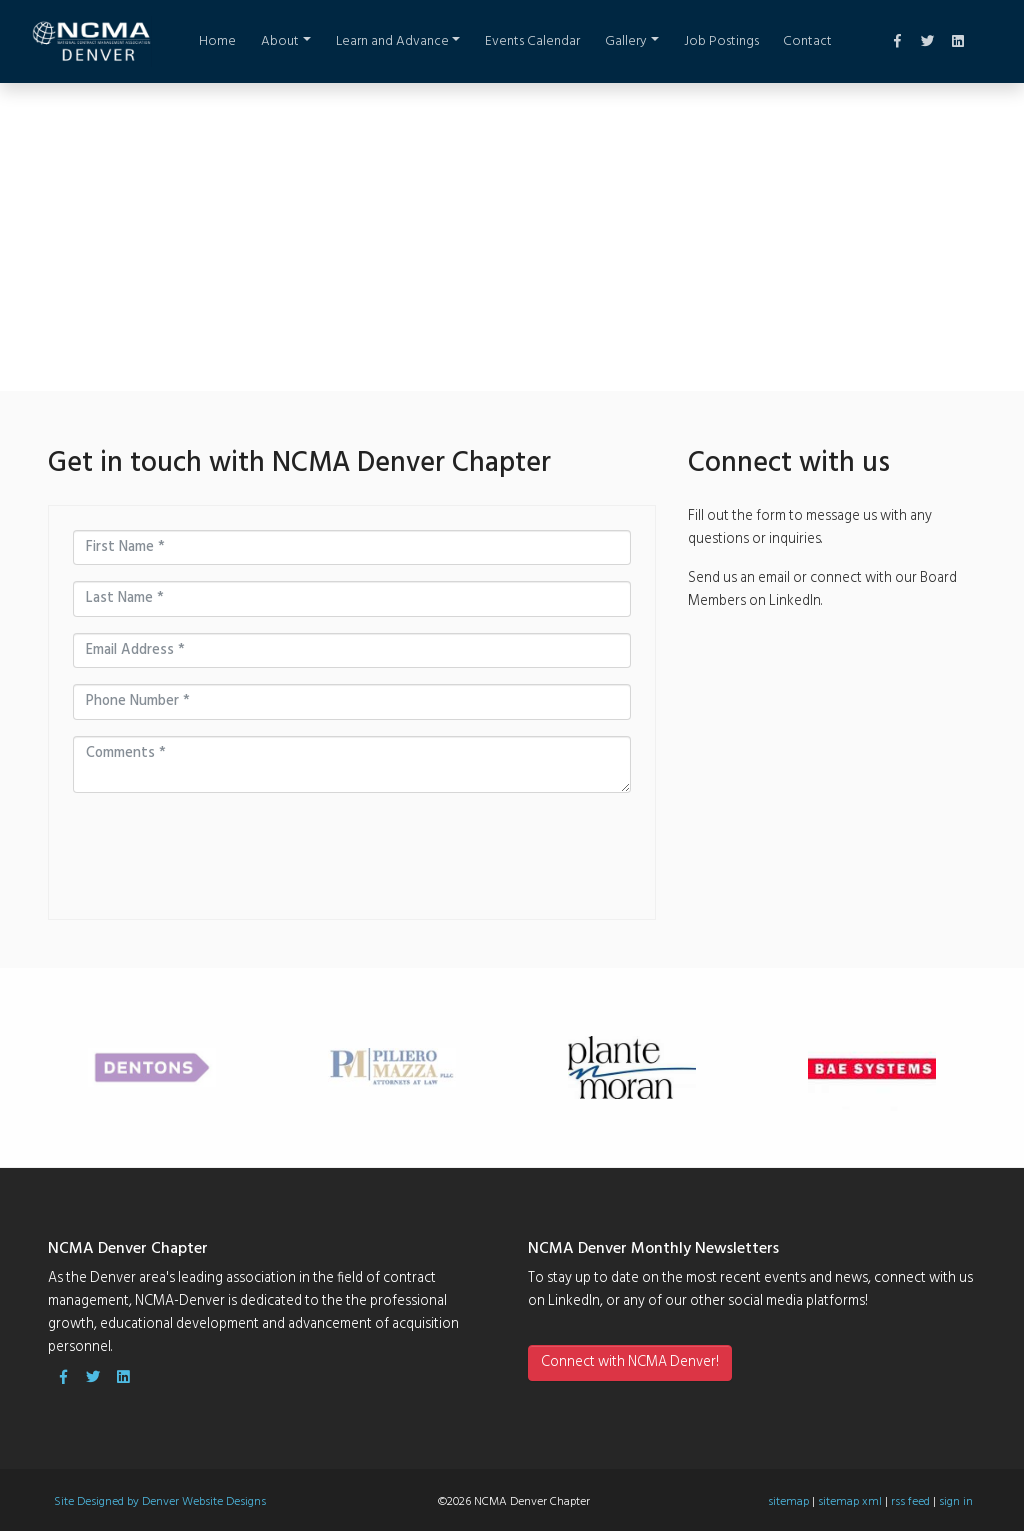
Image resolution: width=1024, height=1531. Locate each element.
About (280, 41)
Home (217, 41)
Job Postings (721, 41)
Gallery (626, 41)
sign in (956, 1502)
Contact (807, 41)
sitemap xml (850, 1502)
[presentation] (190, 839)
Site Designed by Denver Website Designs (160, 1502)
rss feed (910, 1502)
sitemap (788, 1502)
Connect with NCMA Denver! (630, 1362)
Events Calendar (532, 41)
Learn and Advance (392, 41)
